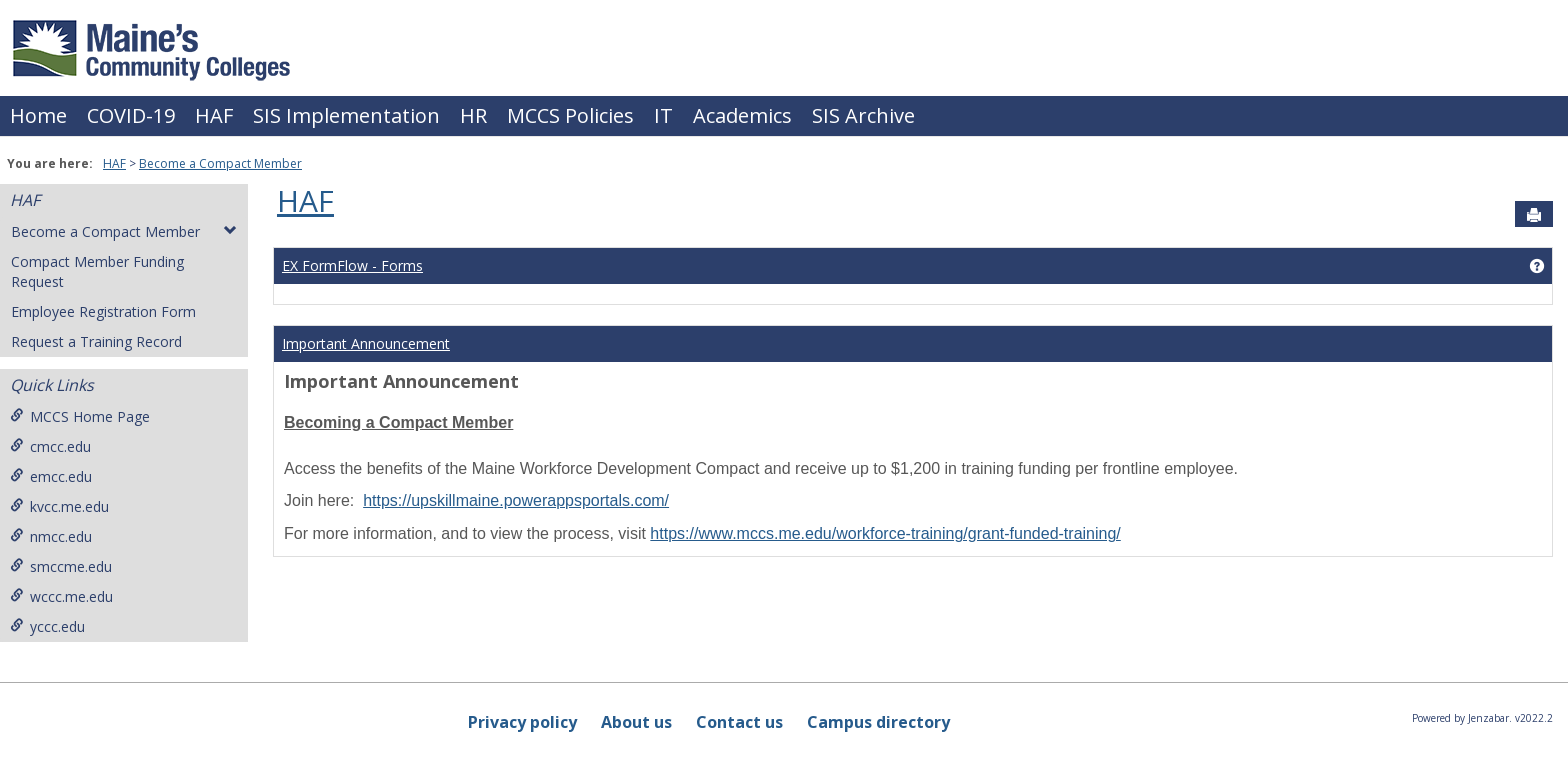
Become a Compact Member (220, 163)
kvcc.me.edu (59, 506)
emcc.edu (51, 476)
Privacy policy (522, 722)
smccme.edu (61, 566)
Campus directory (878, 722)
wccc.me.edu (61, 596)
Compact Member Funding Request (97, 271)
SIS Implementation (346, 115)
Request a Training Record (96, 341)
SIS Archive (863, 115)
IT (663, 115)
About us (636, 722)
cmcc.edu (50, 446)
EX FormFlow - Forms (352, 265)
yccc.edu (47, 626)
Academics (742, 115)
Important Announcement (366, 343)
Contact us (739, 722)
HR (473, 115)
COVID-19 (131, 115)
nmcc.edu (51, 536)
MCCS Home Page (80, 416)
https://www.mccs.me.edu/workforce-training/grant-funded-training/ (885, 533)
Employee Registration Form (103, 311)
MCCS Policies (570, 115)
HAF (214, 115)
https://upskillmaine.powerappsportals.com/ (516, 500)
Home (38, 115)
